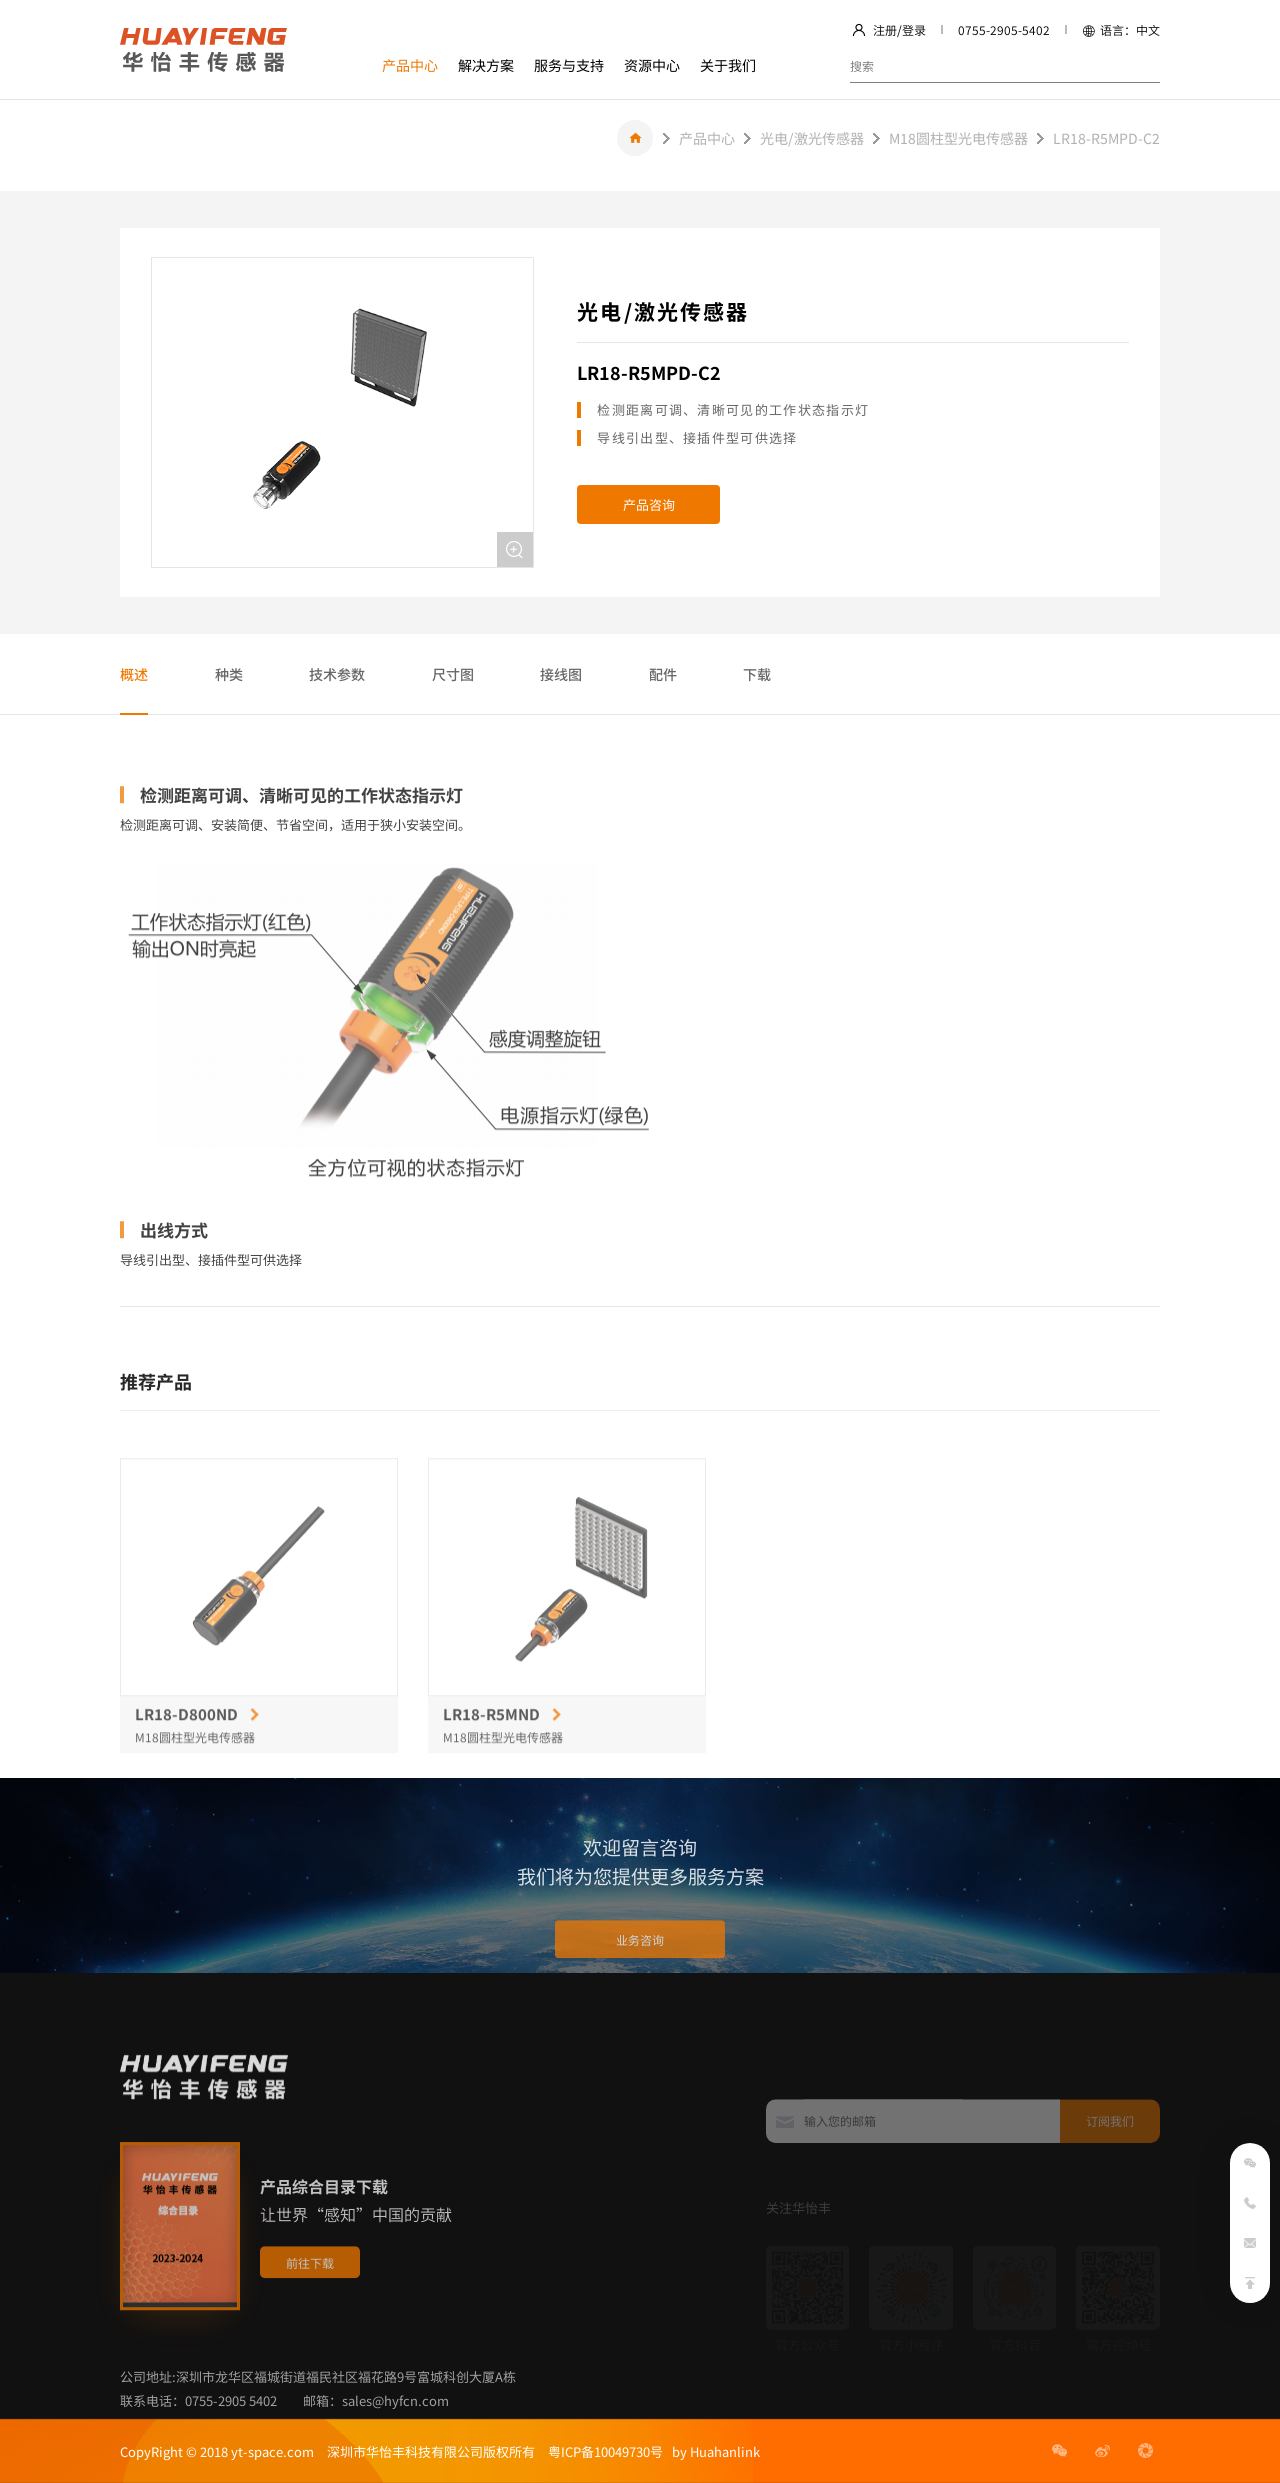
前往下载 (310, 2330)
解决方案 (486, 65)
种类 (229, 674)
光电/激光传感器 (812, 138)
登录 (914, 29)
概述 (134, 674)
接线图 (561, 674)
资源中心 (652, 65)
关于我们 (728, 65)
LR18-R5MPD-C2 (1106, 138)
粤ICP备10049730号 (605, 2451)
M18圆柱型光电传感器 (958, 138)
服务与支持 (569, 65)
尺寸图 (453, 674)
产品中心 (410, 65)
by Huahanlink (711, 2451)
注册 (885, 29)
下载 (757, 674)
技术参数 (337, 674)
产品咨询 (649, 504)
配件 (663, 674)
